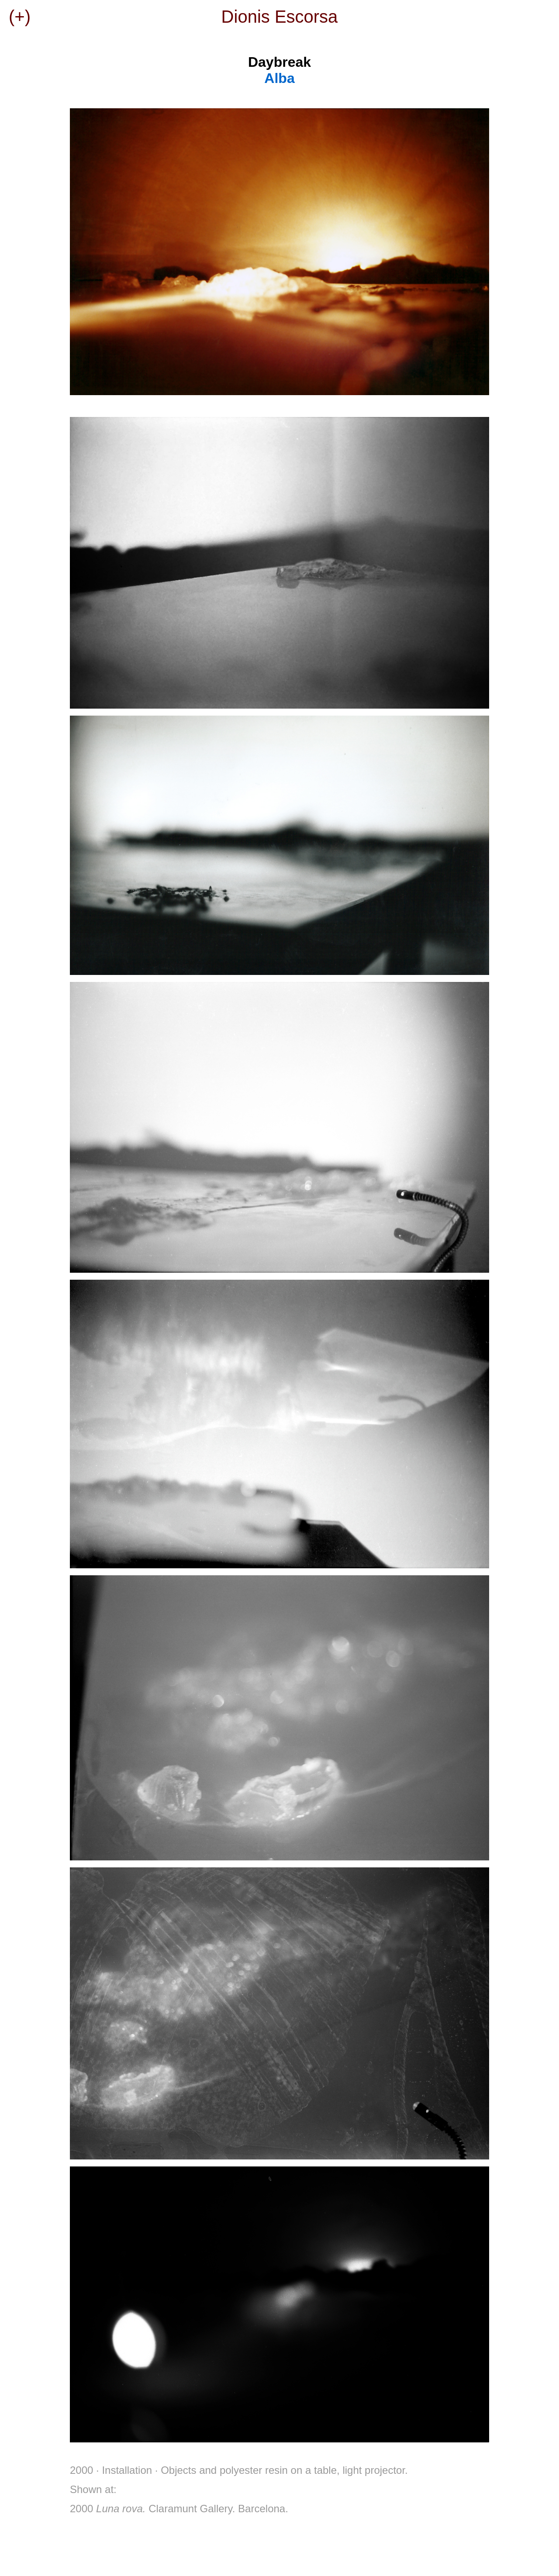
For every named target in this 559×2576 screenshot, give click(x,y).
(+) (20, 16)
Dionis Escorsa (279, 16)
